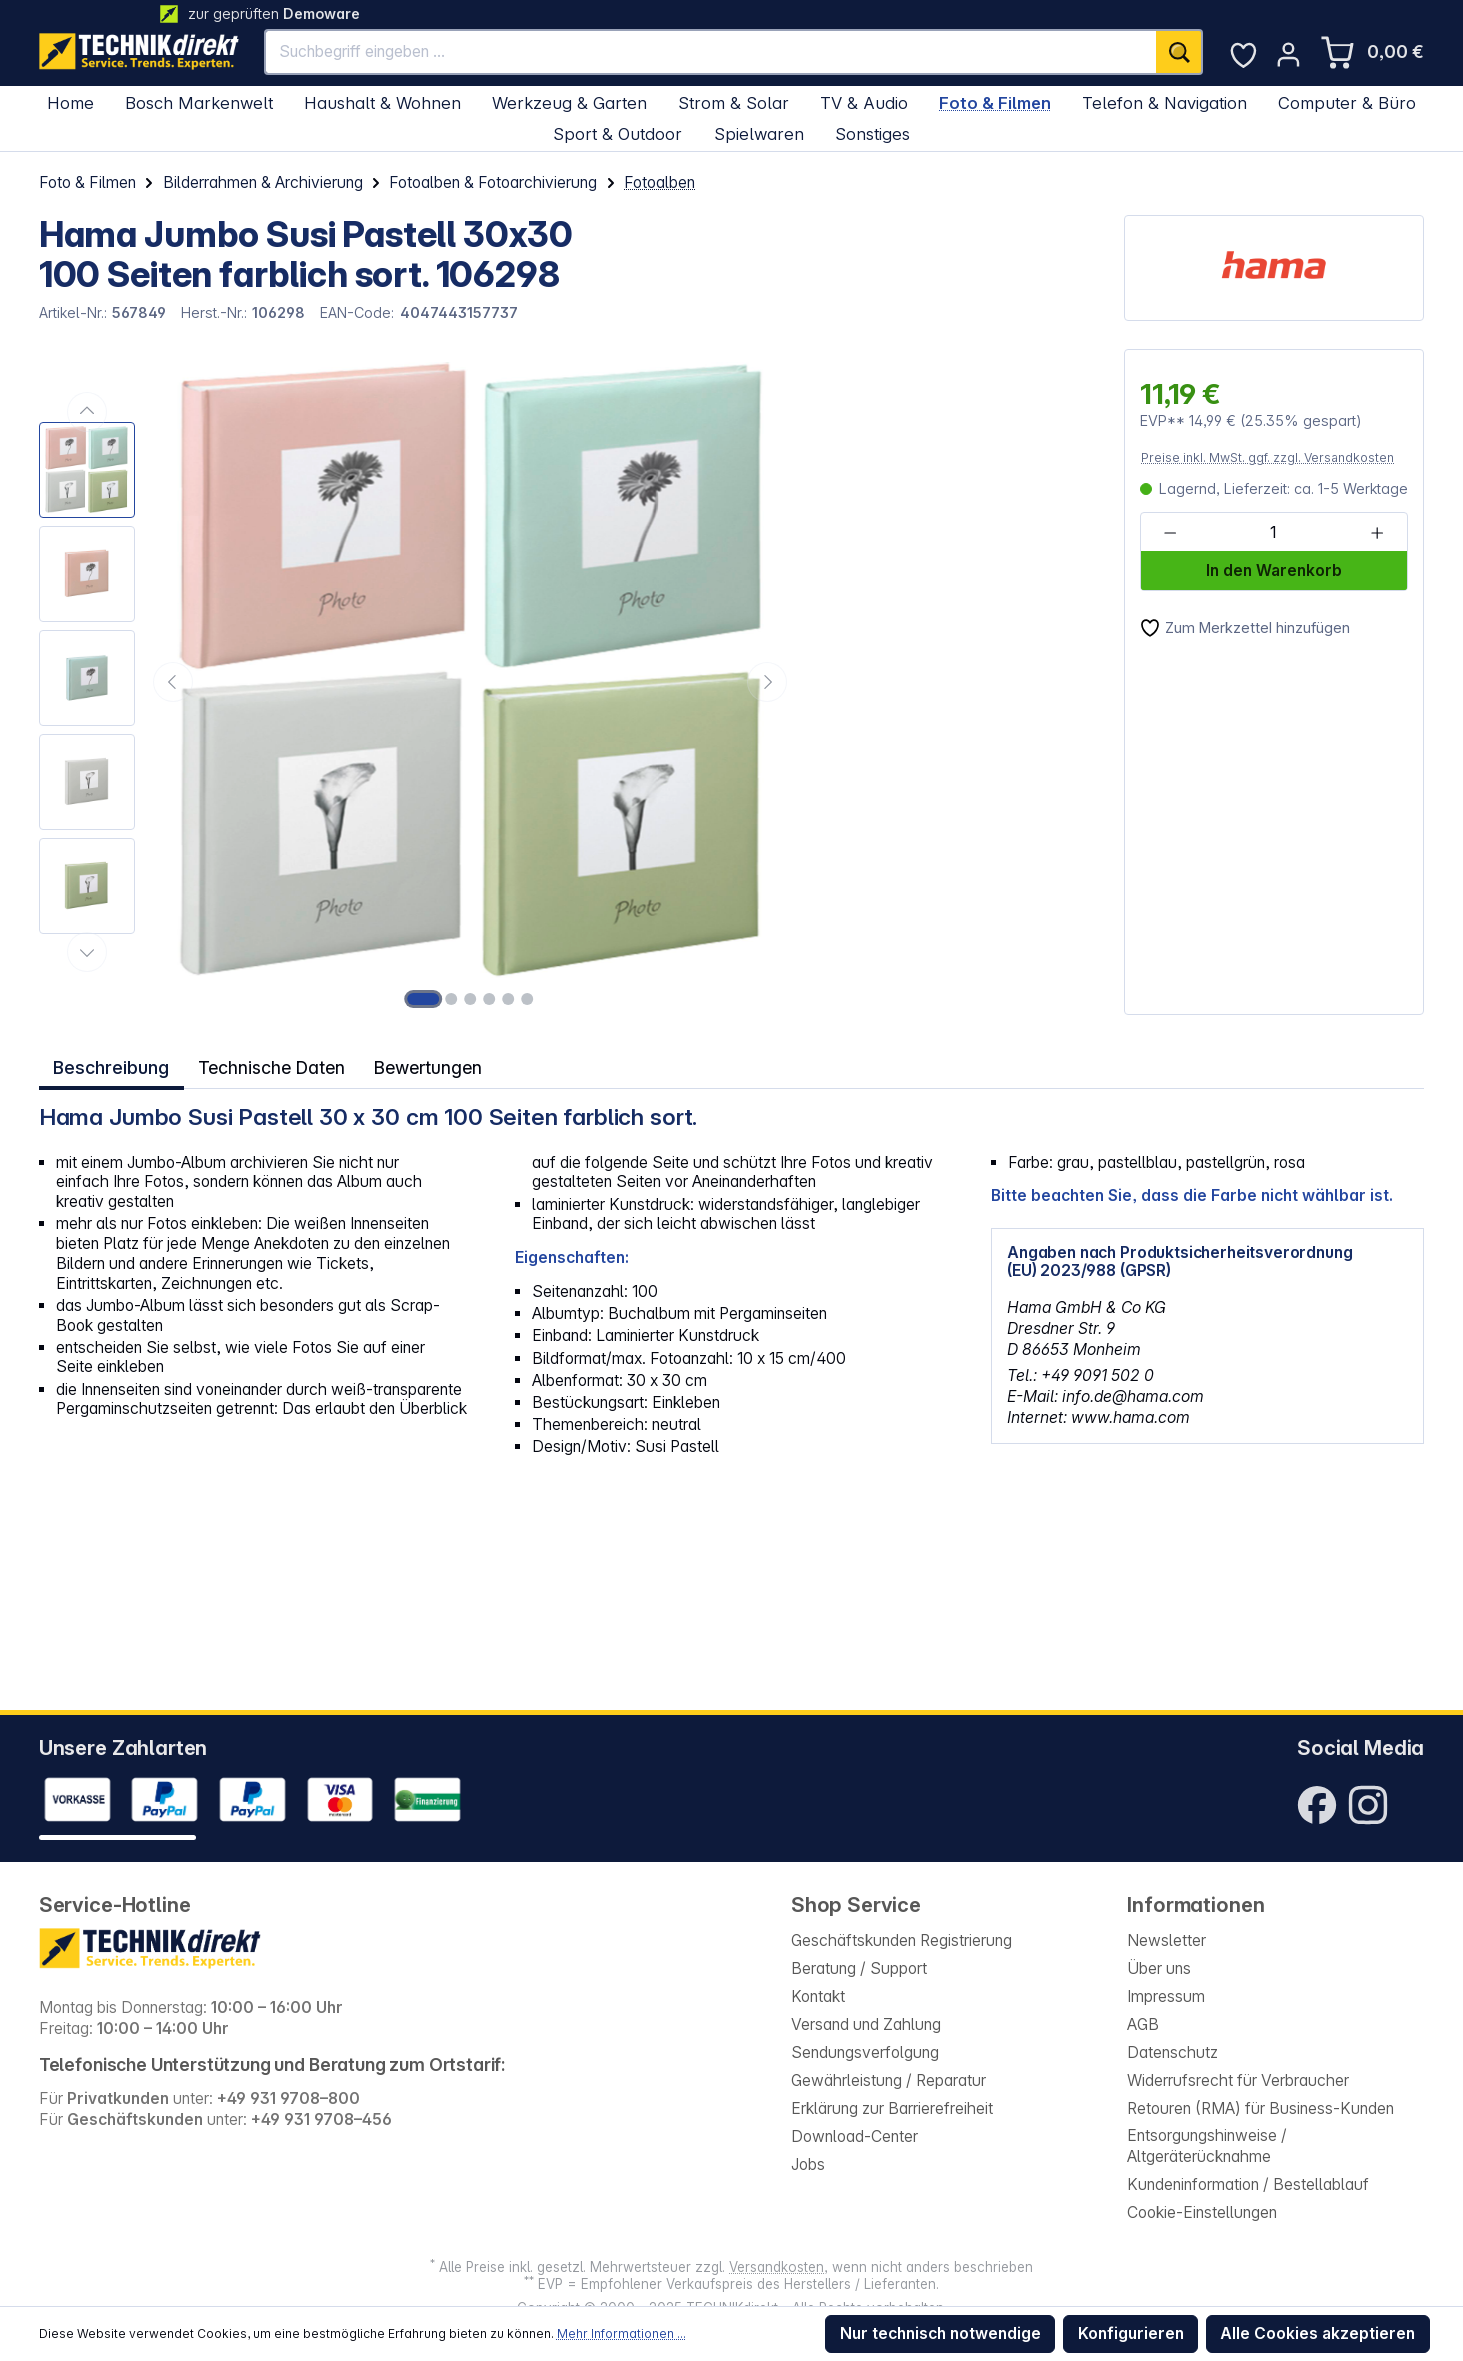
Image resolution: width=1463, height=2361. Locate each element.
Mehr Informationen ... (621, 2333)
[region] (416, 682)
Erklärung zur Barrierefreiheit (892, 2108)
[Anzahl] (1273, 533)
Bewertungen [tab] (430, 1065)
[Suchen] (1179, 52)
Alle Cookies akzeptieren (1317, 2333)
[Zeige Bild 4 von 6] (489, 999)
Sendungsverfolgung (865, 2052)
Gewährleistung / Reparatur (888, 2080)
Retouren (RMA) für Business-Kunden (1260, 2108)
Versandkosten (776, 2267)
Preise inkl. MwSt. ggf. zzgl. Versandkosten (1267, 457)
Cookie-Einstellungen (1202, 2212)
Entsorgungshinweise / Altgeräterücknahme (1207, 2146)
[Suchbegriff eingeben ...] (711, 52)
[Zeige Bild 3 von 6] (471, 999)
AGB (1143, 2024)
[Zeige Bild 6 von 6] (527, 999)
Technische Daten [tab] (271, 1065)
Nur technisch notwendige (940, 2333)
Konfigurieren (1131, 2333)
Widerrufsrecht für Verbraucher (1238, 2080)
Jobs (808, 2164)
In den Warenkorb (1274, 570)
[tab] (111, 1066)
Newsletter (1166, 1940)
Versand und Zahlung (866, 2024)
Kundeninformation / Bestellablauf (1248, 2184)
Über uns (1159, 1968)
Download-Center (854, 2136)
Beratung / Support (859, 1968)
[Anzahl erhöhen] (1376, 533)
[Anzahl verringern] (1170, 533)
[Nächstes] (767, 682)
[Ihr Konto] (1288, 54)
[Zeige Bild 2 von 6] (452, 999)
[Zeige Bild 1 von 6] (423, 999)
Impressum (1166, 1996)
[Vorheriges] (173, 682)
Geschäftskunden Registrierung (901, 1940)
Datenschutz (1172, 2052)
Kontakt (818, 1996)
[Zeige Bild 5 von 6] (508, 999)
